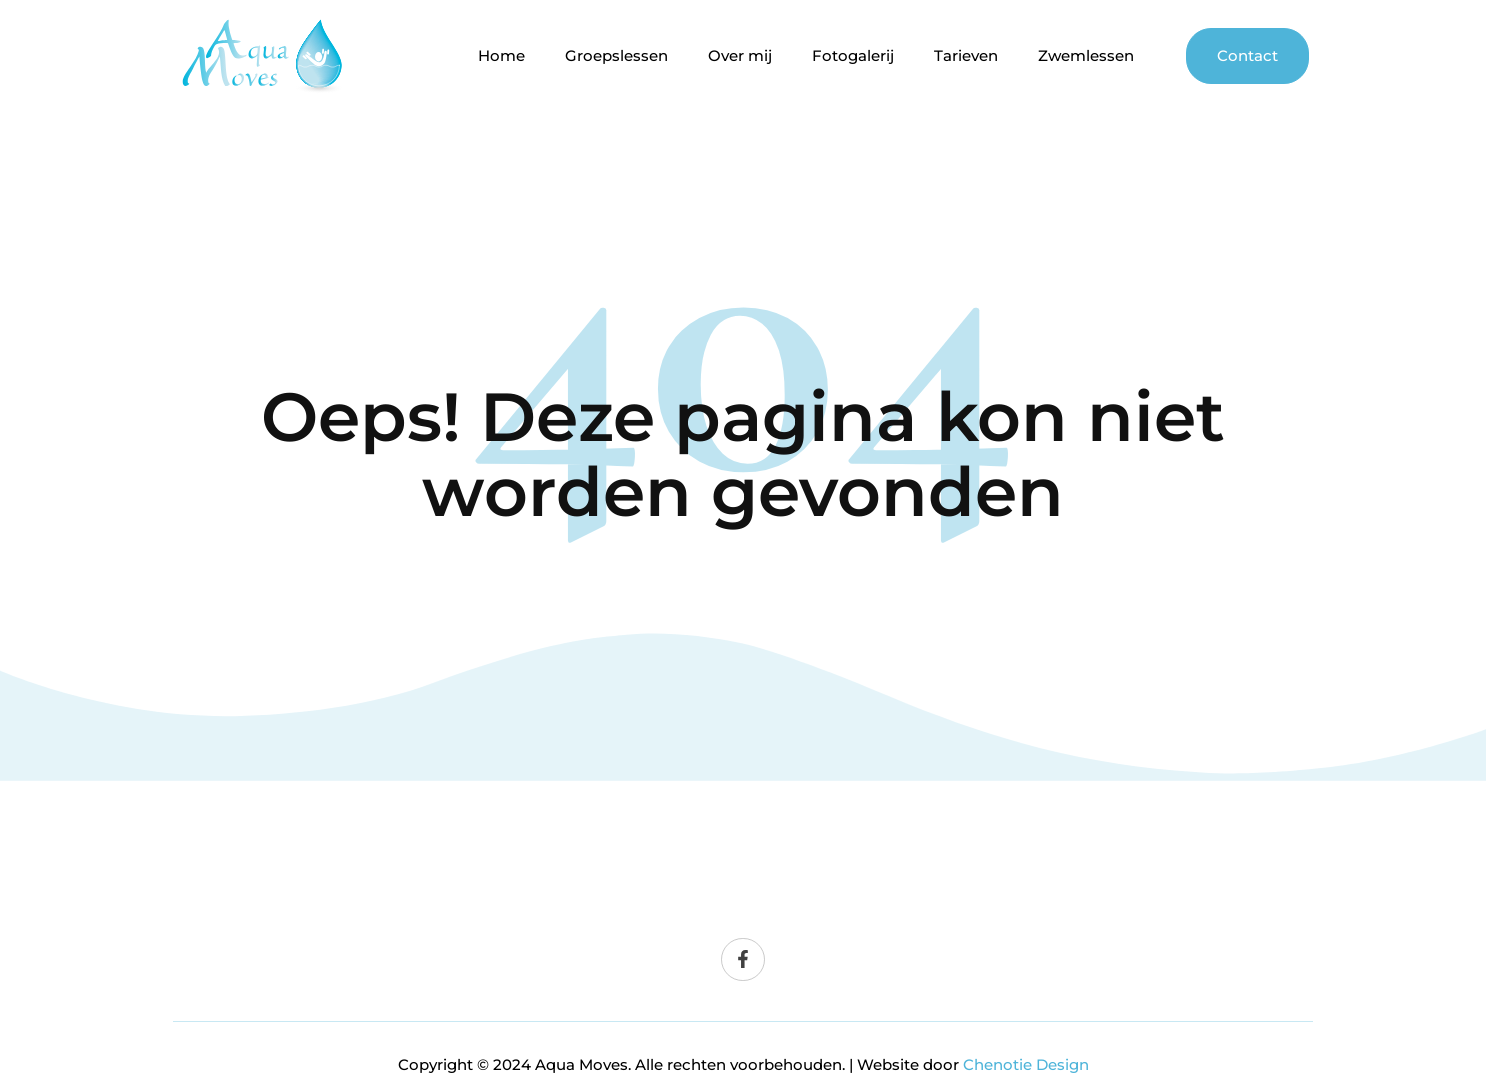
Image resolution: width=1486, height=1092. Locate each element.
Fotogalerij (853, 56)
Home (501, 56)
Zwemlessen (1086, 56)
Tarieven (966, 56)
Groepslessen (616, 56)
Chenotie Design (1026, 1064)
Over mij (740, 56)
